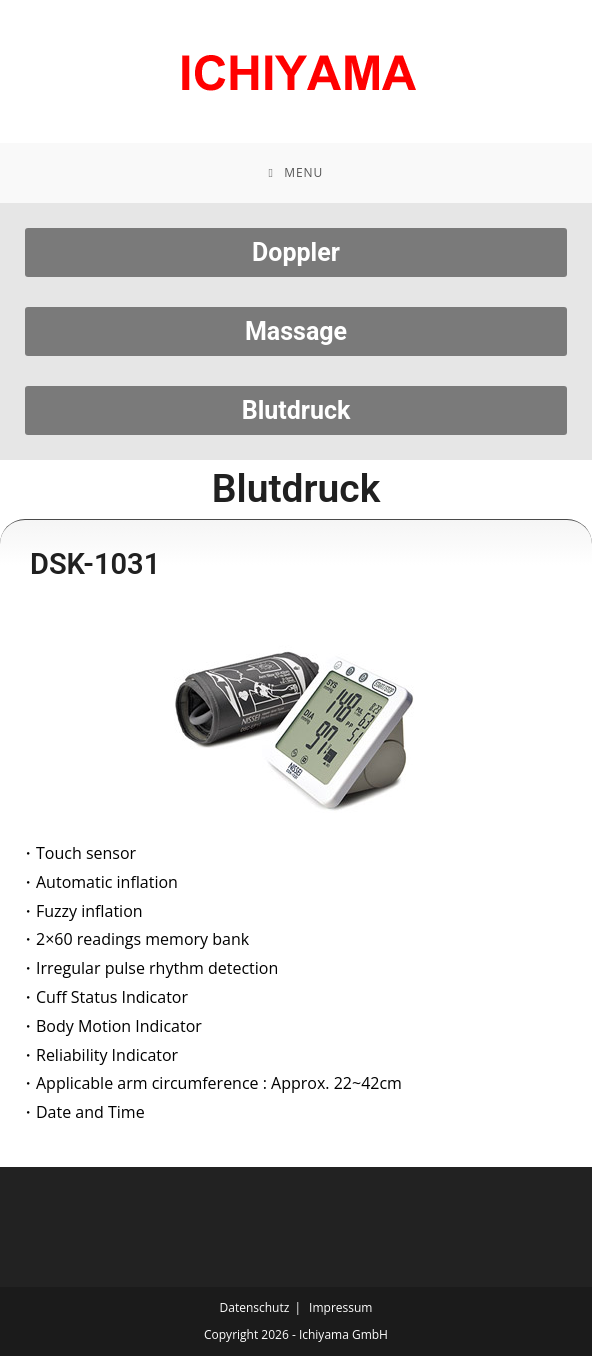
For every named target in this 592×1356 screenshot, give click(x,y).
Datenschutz (255, 1307)
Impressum (340, 1307)
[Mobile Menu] (296, 173)
